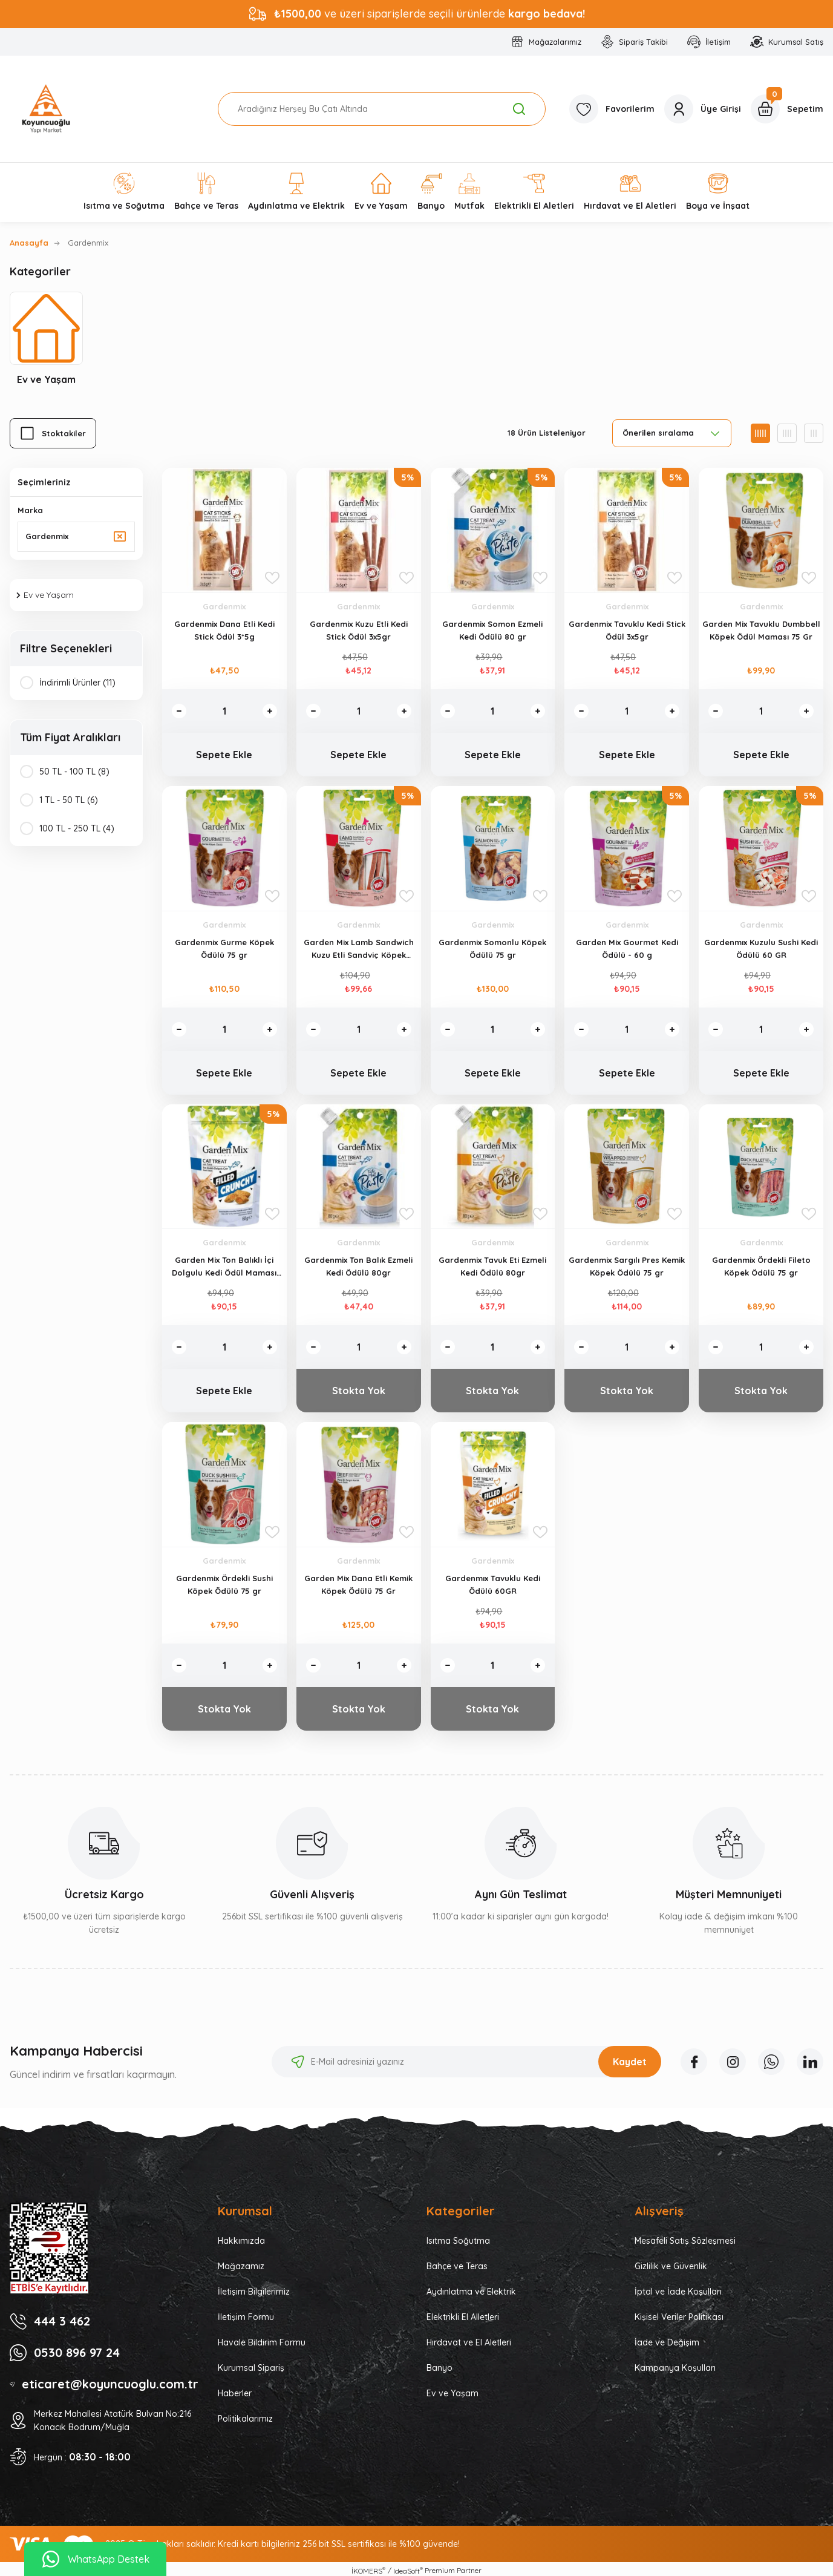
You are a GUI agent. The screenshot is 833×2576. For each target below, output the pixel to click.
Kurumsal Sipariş (251, 2367)
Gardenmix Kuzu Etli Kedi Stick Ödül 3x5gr (359, 630)
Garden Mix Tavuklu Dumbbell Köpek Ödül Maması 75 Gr (761, 630)
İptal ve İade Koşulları (678, 2291)
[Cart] (787, 108)
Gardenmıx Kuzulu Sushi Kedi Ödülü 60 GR (761, 948)
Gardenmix (88, 242)
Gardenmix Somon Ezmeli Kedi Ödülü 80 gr (492, 630)
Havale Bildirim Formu (261, 2342)
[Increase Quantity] (270, 711)
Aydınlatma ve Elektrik (471, 2291)
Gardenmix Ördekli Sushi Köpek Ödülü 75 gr (224, 1584)
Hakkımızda (241, 2240)
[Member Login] (702, 108)
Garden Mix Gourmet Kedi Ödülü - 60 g (627, 948)
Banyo (439, 2367)
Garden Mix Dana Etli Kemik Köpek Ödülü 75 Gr (358, 1584)
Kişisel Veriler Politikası (679, 2317)
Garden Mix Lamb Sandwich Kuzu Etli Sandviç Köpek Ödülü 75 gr (359, 949)
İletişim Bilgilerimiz (254, 2291)
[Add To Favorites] (272, 578)
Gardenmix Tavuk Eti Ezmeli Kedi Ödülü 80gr (492, 1266)
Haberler (235, 2393)
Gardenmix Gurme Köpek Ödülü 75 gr (224, 948)
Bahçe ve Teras (457, 2266)
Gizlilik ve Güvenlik (671, 2266)
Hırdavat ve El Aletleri (468, 2342)
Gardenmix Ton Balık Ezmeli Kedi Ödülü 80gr (358, 1266)
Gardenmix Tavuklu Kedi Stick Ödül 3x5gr (627, 630)
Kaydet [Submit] (630, 2062)
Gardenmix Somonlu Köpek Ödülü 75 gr (492, 948)
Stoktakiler (64, 433)
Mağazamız (241, 2266)
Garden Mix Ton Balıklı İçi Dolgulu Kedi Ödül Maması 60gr (224, 1267)
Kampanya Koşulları (675, 2367)
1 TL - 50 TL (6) (68, 800)
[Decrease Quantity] (179, 711)
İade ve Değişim (667, 2342)
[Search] (382, 109)
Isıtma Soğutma (458, 2240)
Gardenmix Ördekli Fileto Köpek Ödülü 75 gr (761, 1266)
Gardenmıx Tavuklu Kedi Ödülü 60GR (492, 1584)
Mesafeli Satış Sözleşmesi (685, 2240)
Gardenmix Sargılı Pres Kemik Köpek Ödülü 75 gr (627, 1266)
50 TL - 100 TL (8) (74, 771)
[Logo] (46, 109)
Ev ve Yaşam (452, 2393)
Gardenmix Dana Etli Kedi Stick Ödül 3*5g (224, 630)
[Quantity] (224, 711)
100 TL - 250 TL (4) (76, 828)
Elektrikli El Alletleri (462, 2317)
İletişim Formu (246, 2317)
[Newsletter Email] (466, 2061)
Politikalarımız (245, 2418)
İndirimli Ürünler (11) (77, 682)
